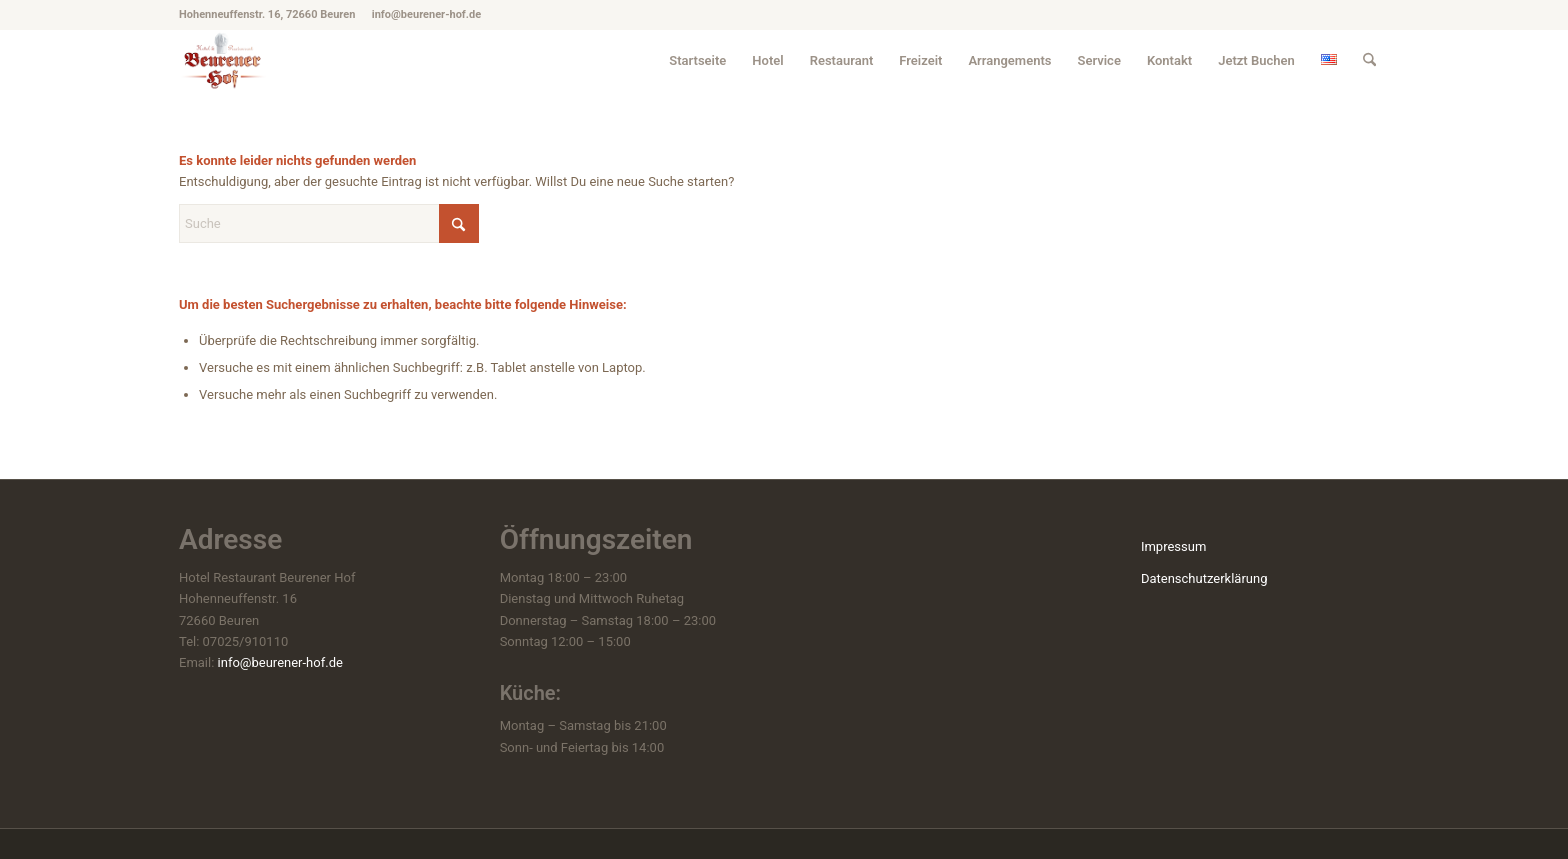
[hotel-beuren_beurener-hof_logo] (223, 60)
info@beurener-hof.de (280, 662)
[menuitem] (697, 60)
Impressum (1173, 546)
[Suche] (1369, 60)
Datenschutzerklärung (1204, 578)
